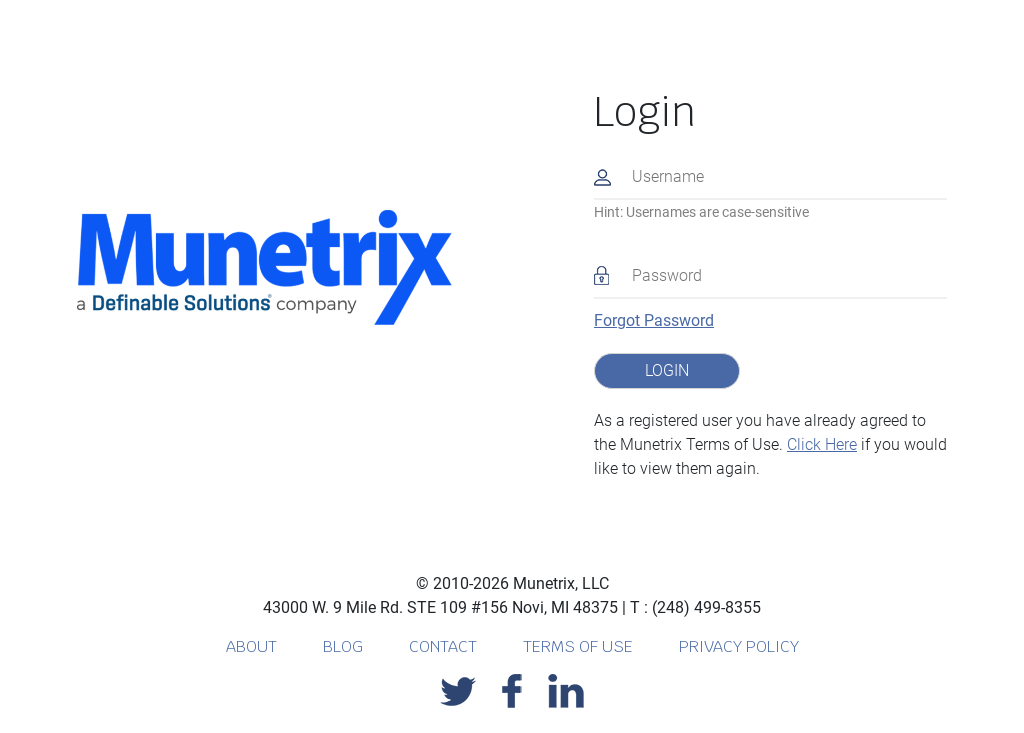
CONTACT (445, 646)
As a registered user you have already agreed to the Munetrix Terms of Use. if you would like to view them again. (770, 444)
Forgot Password (654, 320)
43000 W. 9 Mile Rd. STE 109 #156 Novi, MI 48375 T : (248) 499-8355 (512, 607)
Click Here (822, 444)
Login (645, 112)
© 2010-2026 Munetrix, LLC (512, 583)
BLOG (345, 646)
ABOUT (253, 646)
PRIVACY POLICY (739, 646)
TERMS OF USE (580, 646)
